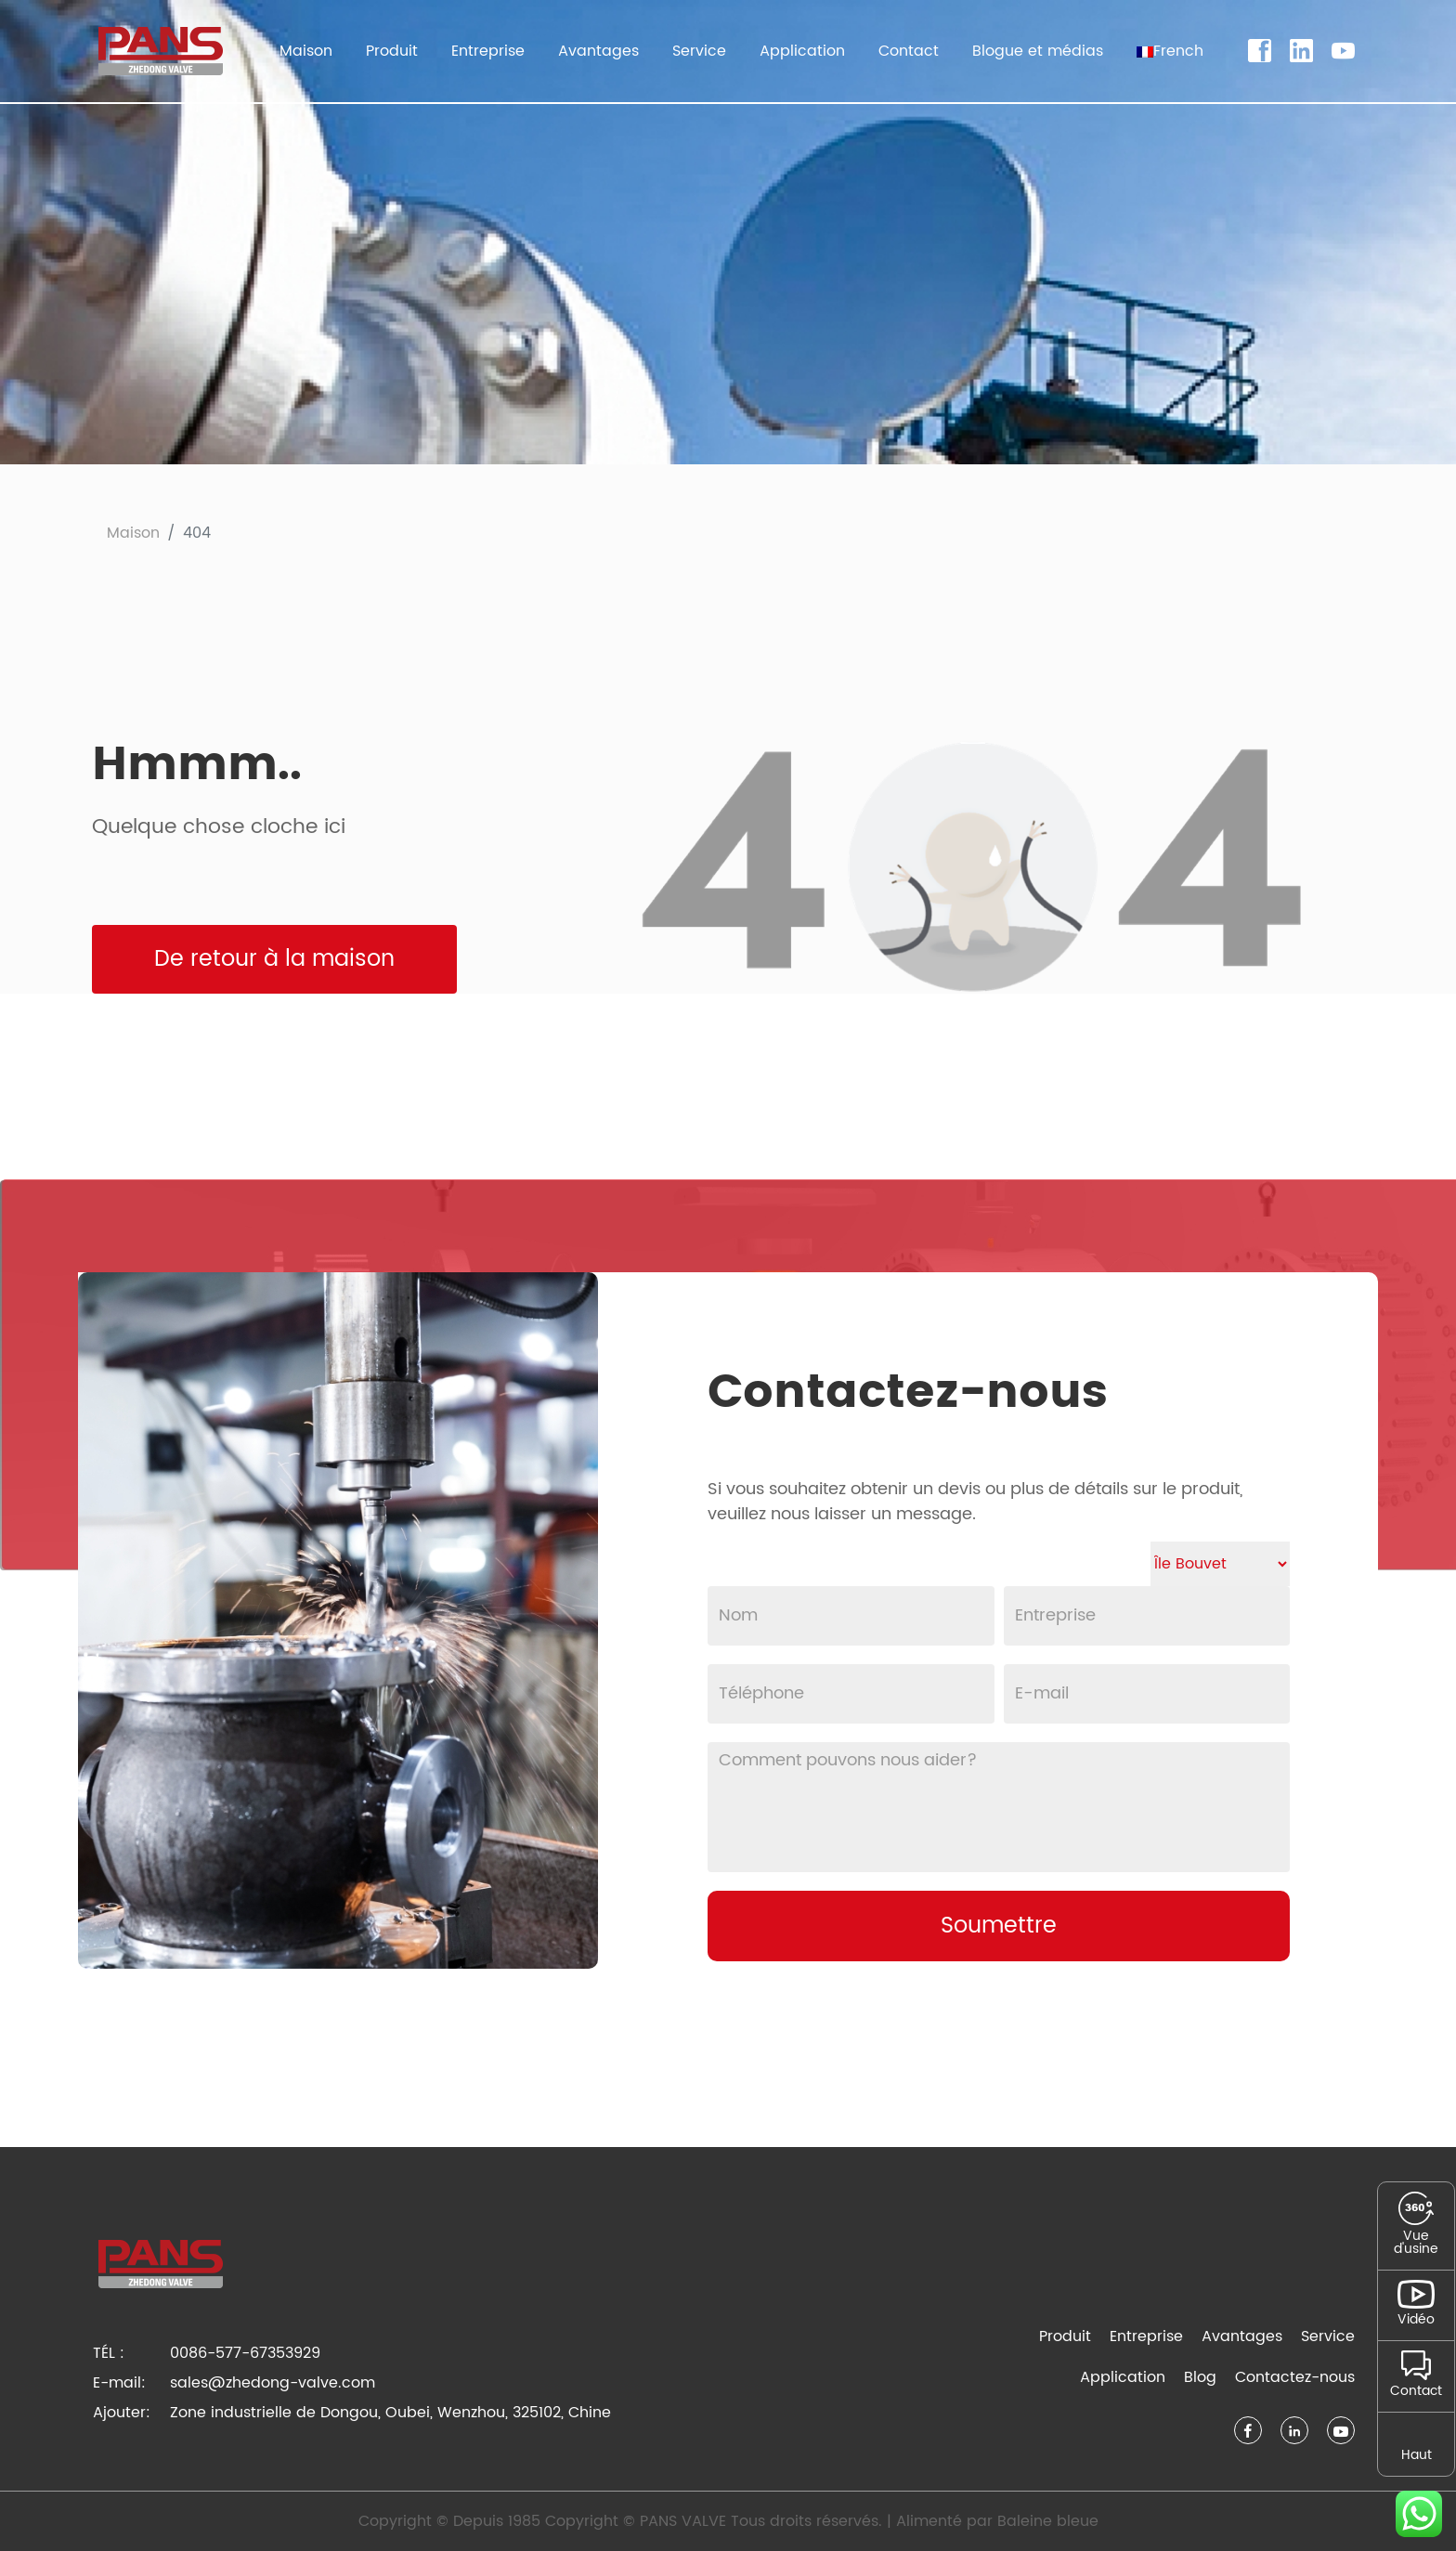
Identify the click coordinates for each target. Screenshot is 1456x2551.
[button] (1170, 51)
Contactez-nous (1295, 2377)
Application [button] (802, 51)
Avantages (598, 51)
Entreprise (1146, 2336)
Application (1122, 2377)
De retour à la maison (274, 959)
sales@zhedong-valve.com (272, 2383)
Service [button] (699, 51)
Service (1328, 2336)
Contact (908, 51)
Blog (1200, 2377)
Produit (1065, 2336)
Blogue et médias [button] (1037, 51)
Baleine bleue (1047, 2521)
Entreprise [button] (488, 51)
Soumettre (999, 1926)
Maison (306, 51)
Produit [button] (392, 51)
